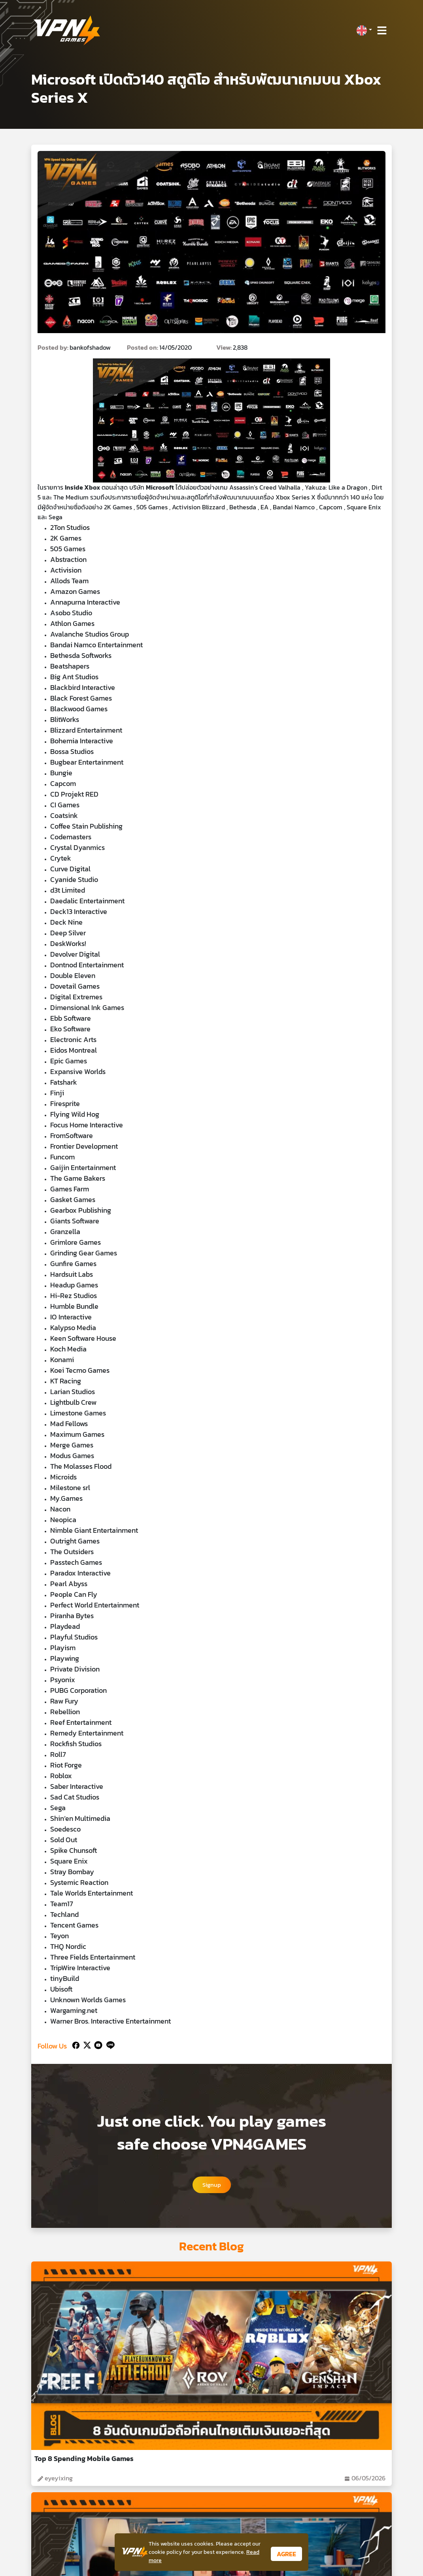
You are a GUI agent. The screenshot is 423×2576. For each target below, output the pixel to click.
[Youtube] (96, 2044)
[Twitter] (85, 2044)
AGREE (286, 2554)
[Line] (108, 2044)
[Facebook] (75, 2044)
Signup (211, 2185)
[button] (364, 30)
